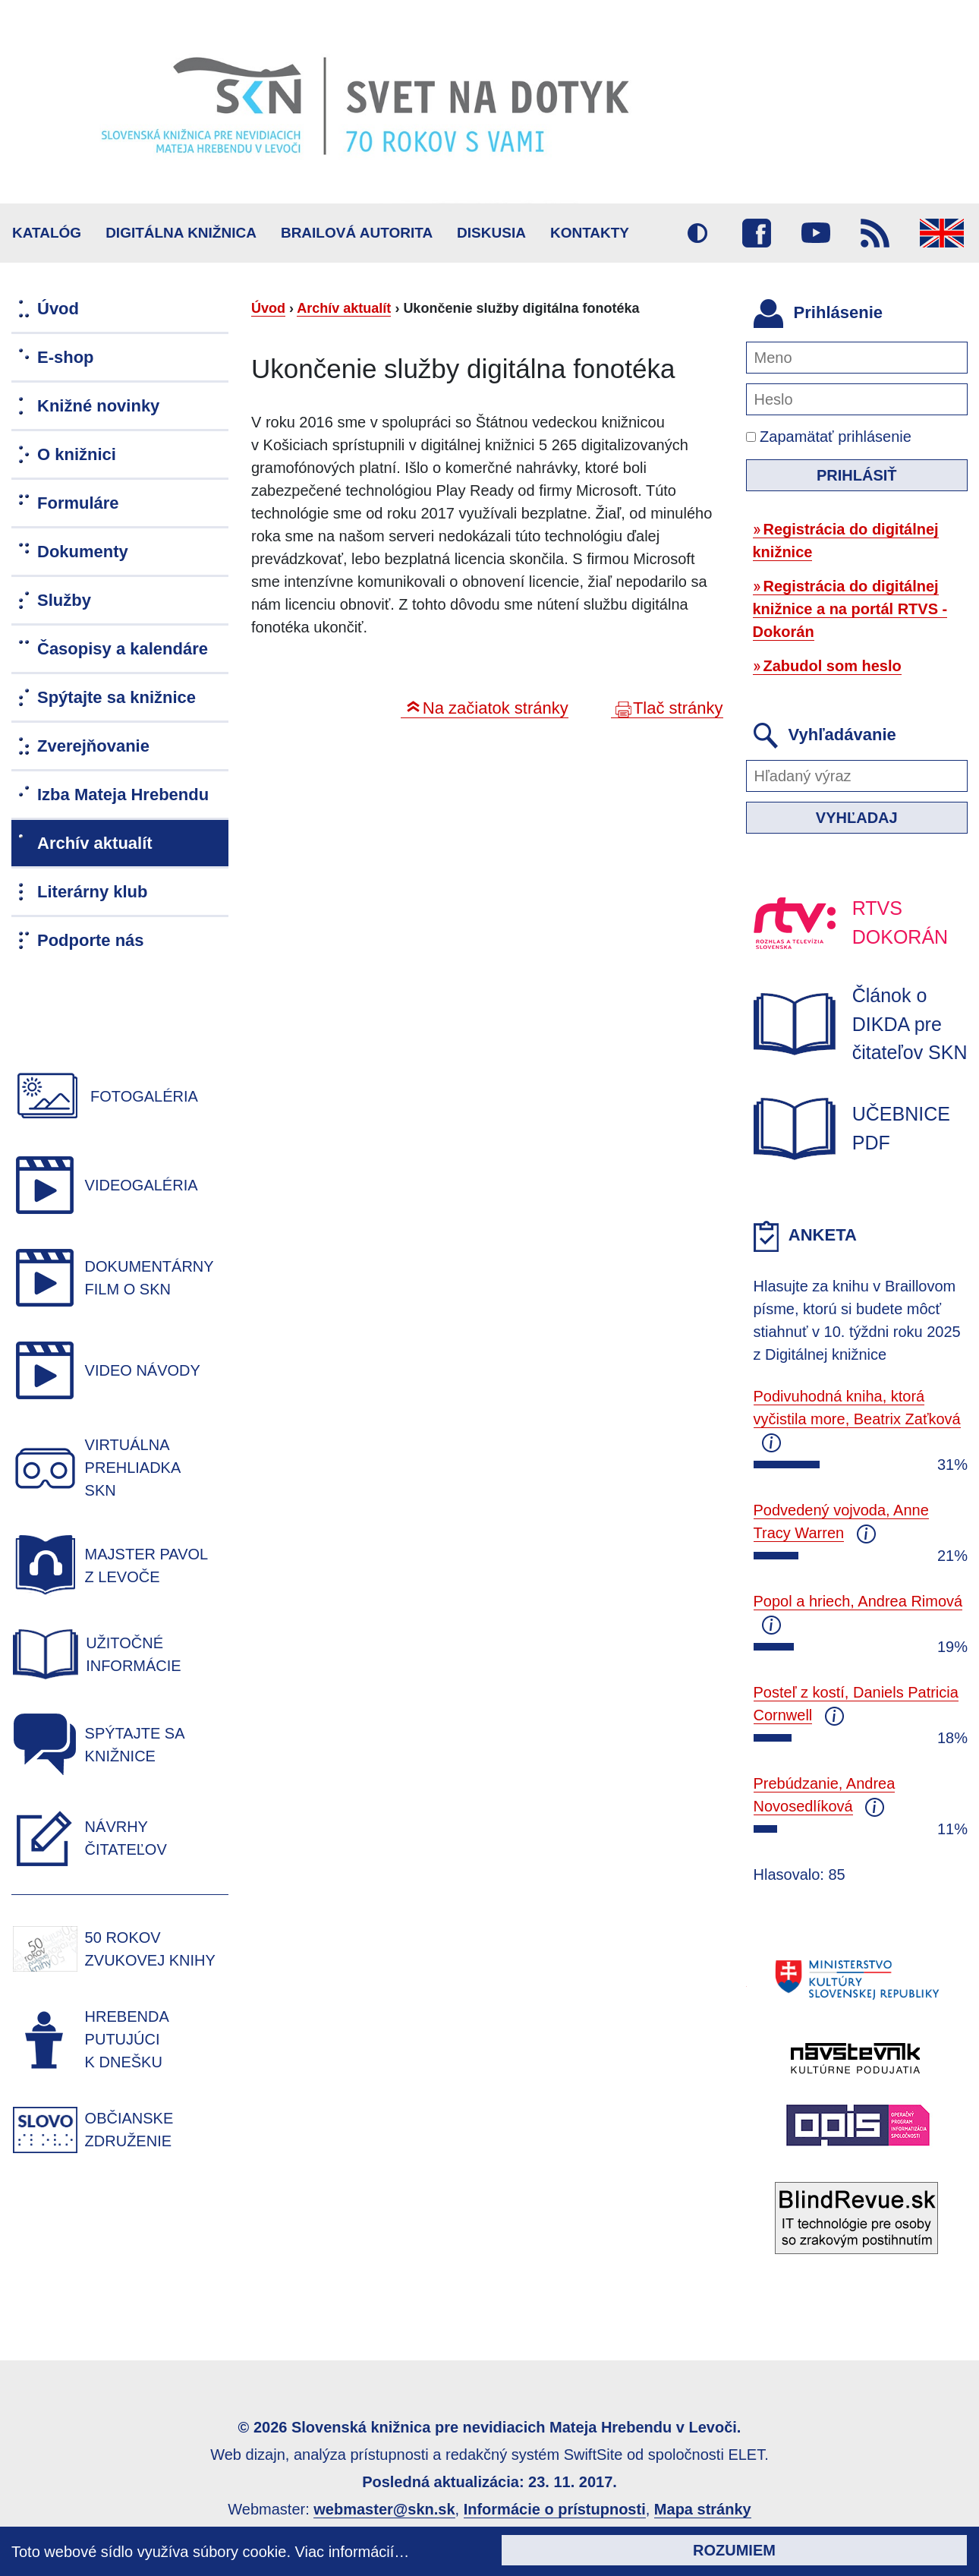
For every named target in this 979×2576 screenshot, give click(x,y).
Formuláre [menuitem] (78, 502)
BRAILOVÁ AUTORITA (357, 233)
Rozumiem (734, 2550)
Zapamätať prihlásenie (828, 436)
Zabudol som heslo (832, 665)
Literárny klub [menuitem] (92, 891)
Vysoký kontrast (697, 233)
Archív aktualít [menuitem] (95, 843)
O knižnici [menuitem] (76, 454)
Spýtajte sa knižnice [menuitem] (116, 697)
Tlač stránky (678, 707)
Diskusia (491, 233)
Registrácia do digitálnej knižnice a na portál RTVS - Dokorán (850, 609)
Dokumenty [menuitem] (82, 551)
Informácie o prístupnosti (555, 2509)
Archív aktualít (344, 308)
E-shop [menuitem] (65, 357)
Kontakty (589, 233)
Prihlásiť (857, 475)
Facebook (756, 233)
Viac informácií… (352, 2551)
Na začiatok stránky (495, 707)
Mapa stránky (702, 2509)
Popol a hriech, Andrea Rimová (858, 1601)
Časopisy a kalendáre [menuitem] (122, 648)
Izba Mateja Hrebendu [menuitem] (123, 794)
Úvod (268, 308)
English (942, 233)
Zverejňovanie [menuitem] (93, 745)
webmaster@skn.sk (384, 2509)
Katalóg (46, 233)
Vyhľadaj (857, 817)
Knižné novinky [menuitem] (98, 405)
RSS (875, 233)
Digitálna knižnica (181, 233)
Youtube (815, 233)
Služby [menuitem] (64, 600)
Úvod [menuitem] (58, 308)
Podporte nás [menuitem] (90, 940)
